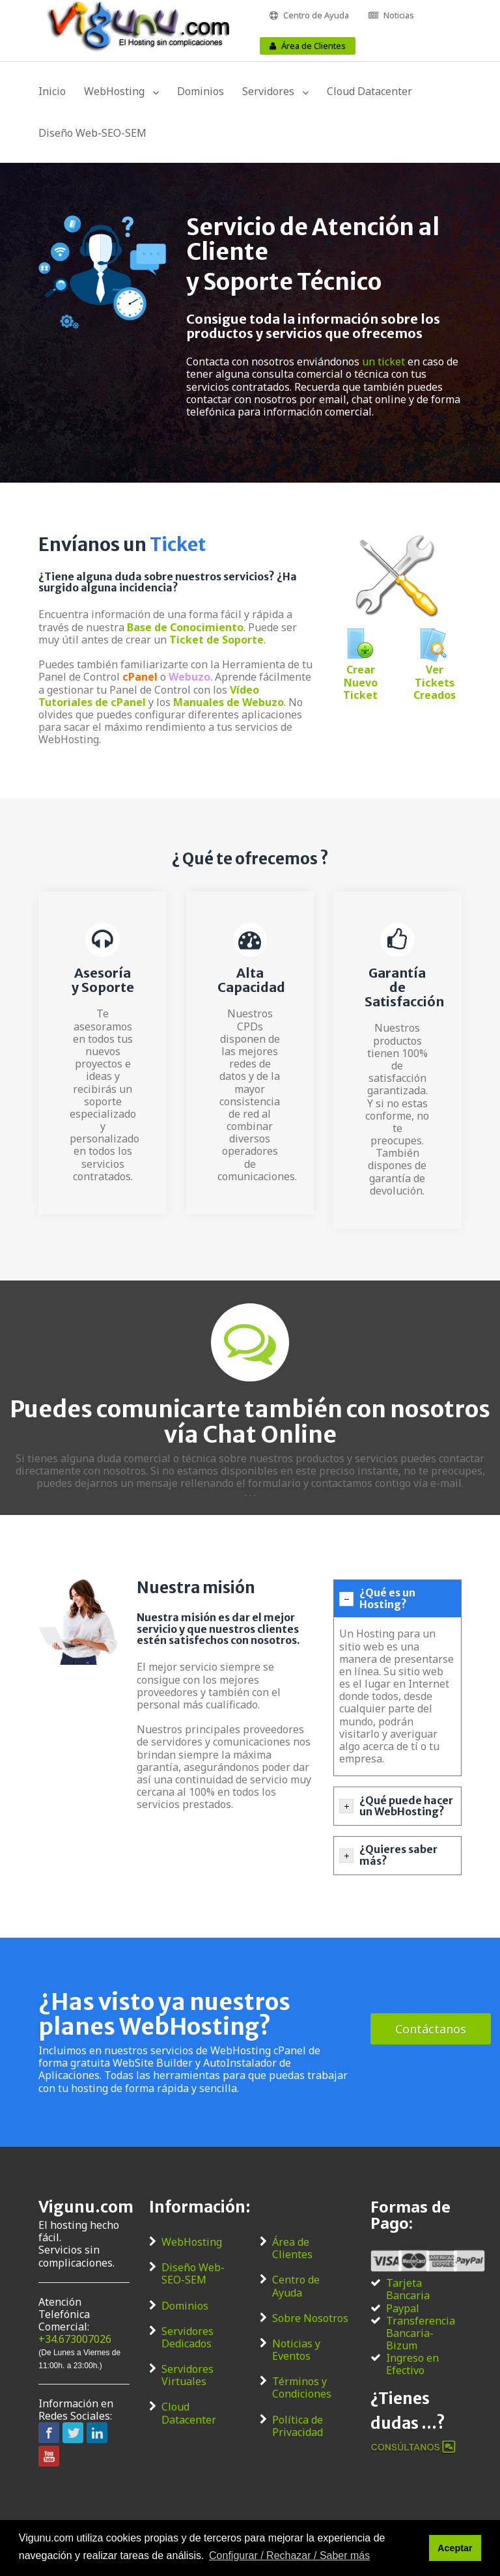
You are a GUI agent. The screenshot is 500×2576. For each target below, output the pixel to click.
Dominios (200, 91)
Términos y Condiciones (301, 2387)
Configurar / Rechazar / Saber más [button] (289, 2555)
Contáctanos (430, 2029)
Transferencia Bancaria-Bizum (420, 2334)
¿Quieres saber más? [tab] (388, 1855)
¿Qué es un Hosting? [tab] (377, 1598)
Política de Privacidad (297, 2426)
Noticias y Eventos (296, 2350)
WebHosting (114, 91)
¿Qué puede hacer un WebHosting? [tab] (395, 1806)
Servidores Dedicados (187, 2337)
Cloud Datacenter (369, 91)
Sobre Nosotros (310, 2318)
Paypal (402, 2308)
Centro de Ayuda (316, 15)
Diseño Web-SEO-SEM (92, 133)
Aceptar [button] (455, 2548)
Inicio (52, 91)
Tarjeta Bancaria (408, 2289)
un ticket (383, 361)
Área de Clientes (313, 45)
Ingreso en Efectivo (412, 2364)
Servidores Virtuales (187, 2375)
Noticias (398, 15)
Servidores (268, 91)
